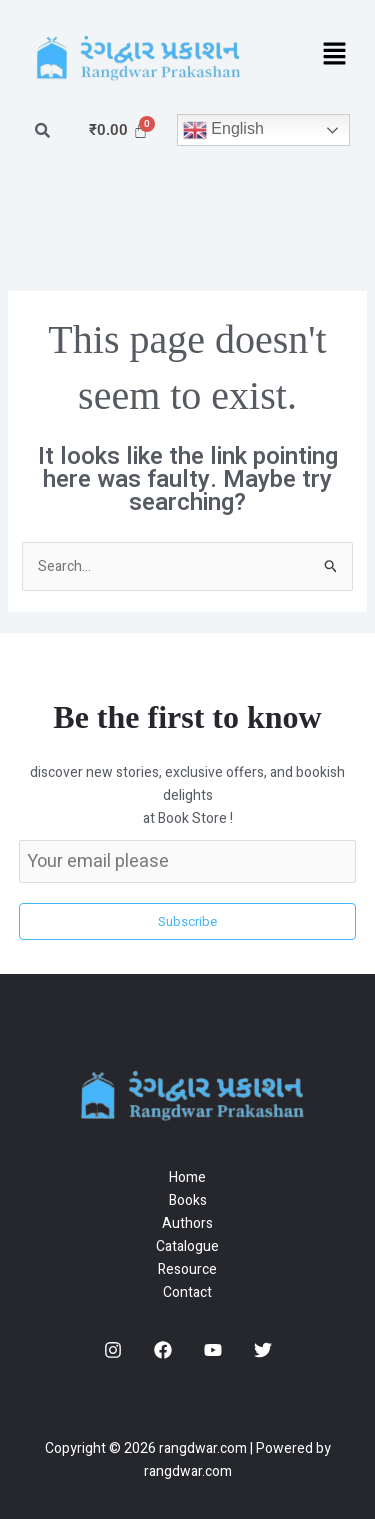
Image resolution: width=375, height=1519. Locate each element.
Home (187, 1177)
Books (188, 1200)
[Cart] (118, 130)
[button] (335, 55)
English (223, 130)
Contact (187, 1292)
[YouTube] (213, 1350)
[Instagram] (113, 1350)
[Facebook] (163, 1350)
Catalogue (187, 1246)
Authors (187, 1223)
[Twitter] (263, 1350)
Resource (187, 1269)
